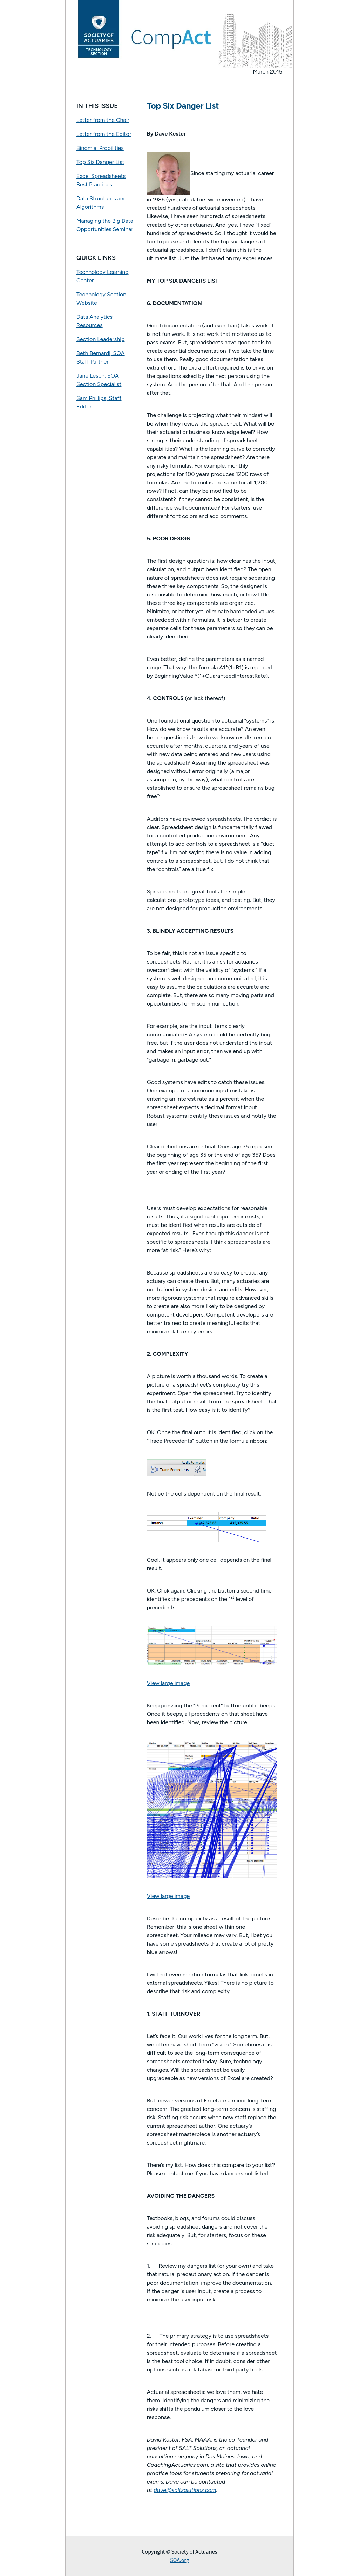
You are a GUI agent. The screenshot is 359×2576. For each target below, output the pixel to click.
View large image (168, 1683)
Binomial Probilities (100, 148)
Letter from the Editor (103, 134)
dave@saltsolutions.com (185, 2490)
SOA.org (179, 2560)
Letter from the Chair (102, 120)
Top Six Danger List (100, 162)
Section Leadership (100, 339)
